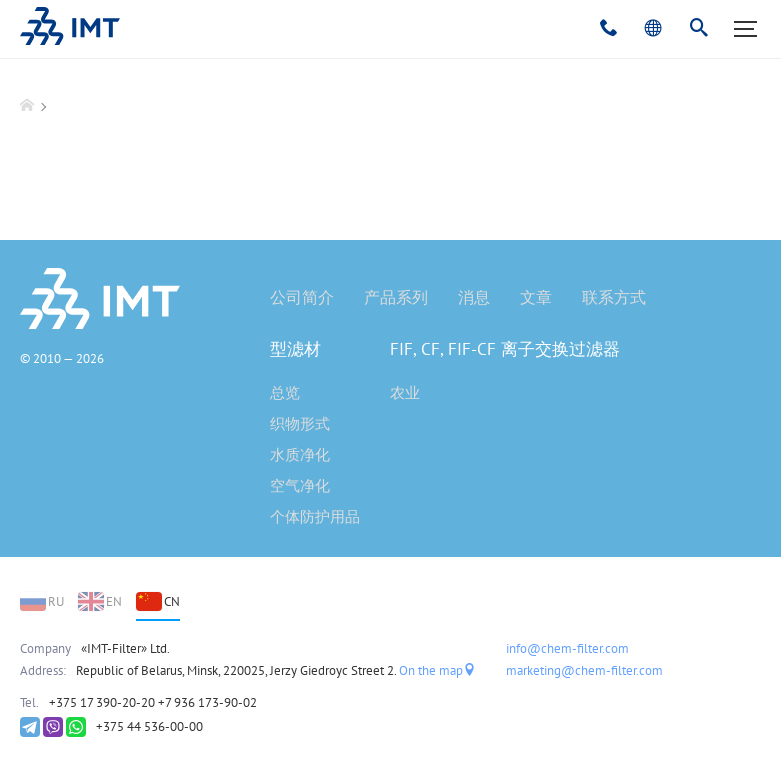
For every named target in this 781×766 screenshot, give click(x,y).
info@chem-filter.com (567, 648)
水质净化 (300, 454)
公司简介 (302, 297)
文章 (536, 297)
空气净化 (300, 485)
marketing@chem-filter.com (584, 670)
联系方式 (614, 297)
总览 (285, 392)
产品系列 (396, 297)
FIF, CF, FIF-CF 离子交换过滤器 (505, 349)
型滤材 (295, 349)
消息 (474, 297)
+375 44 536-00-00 (149, 726)
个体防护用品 (315, 516)
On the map (437, 670)
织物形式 (300, 423)
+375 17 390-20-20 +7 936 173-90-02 (153, 702)
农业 (405, 392)
